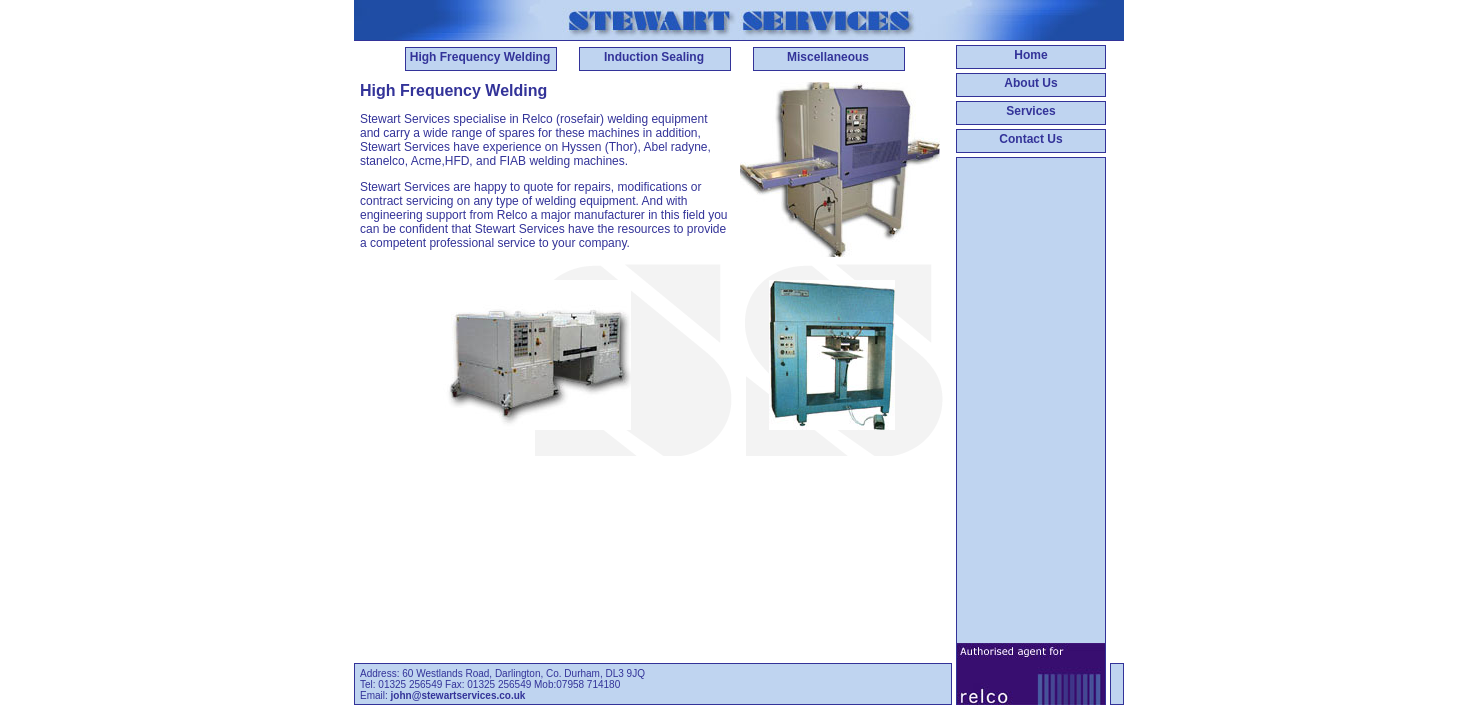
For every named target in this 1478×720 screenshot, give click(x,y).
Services (1030, 111)
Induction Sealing (654, 57)
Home (1030, 55)
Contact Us (1030, 139)
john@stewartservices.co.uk (458, 695)
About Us (1030, 83)
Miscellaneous (828, 57)
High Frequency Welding (480, 57)
